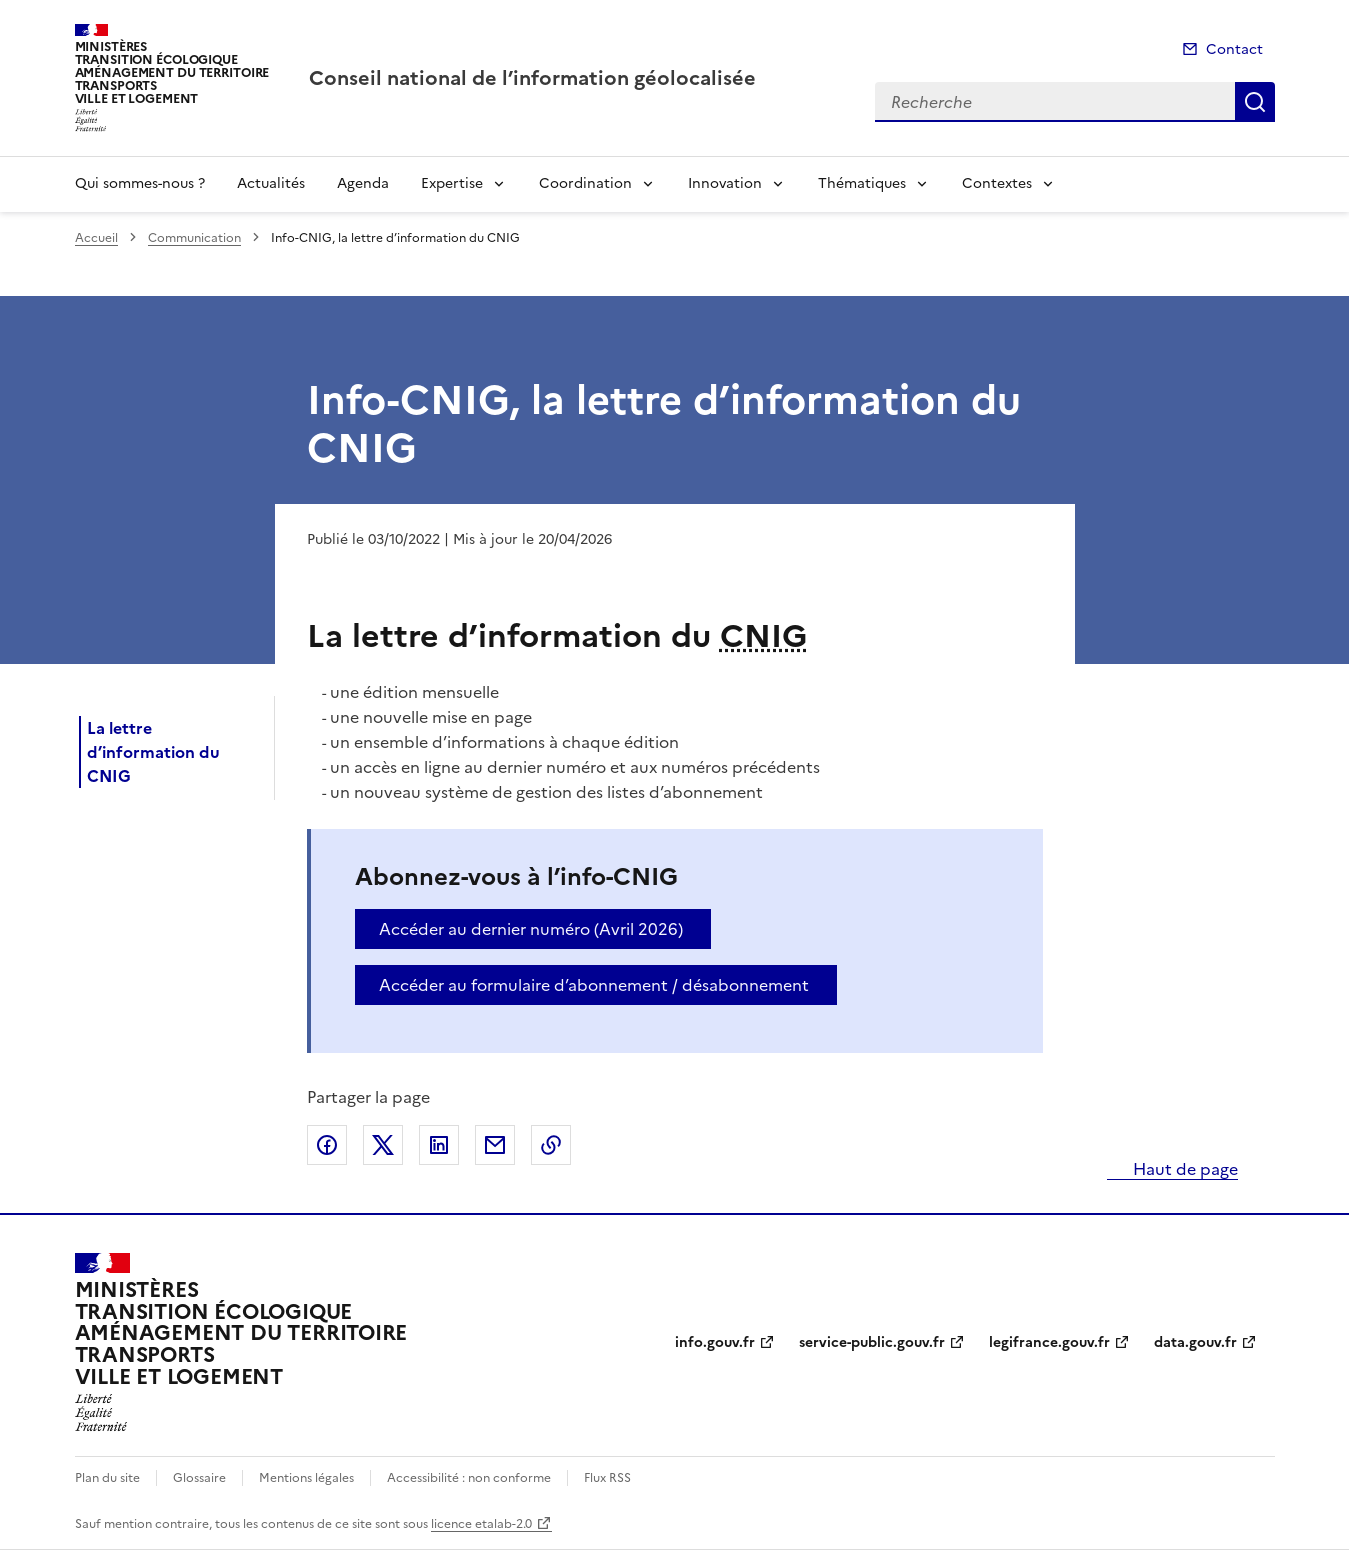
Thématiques (862, 183)
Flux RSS (607, 1478)
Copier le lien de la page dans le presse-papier (551, 1145)
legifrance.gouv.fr (1049, 1342)
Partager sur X (383, 1145)
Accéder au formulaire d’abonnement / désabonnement (594, 985)
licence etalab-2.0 (481, 1524)
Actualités (271, 183)
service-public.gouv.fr (872, 1342)
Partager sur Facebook (327, 1145)
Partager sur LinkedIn (439, 1145)
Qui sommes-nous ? (140, 183)
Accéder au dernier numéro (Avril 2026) (531, 929)
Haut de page (1183, 1169)
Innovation (725, 183)
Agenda (363, 183)
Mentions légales (306, 1478)
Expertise (452, 183)
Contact (1234, 49)
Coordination (585, 183)
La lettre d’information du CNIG (153, 752)
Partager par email (495, 1145)
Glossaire (199, 1478)
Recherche (1255, 102)
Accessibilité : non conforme (469, 1478)
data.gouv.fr (1195, 1342)
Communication (194, 238)
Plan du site (107, 1478)
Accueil (96, 238)
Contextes (997, 183)
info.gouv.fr (715, 1342)
